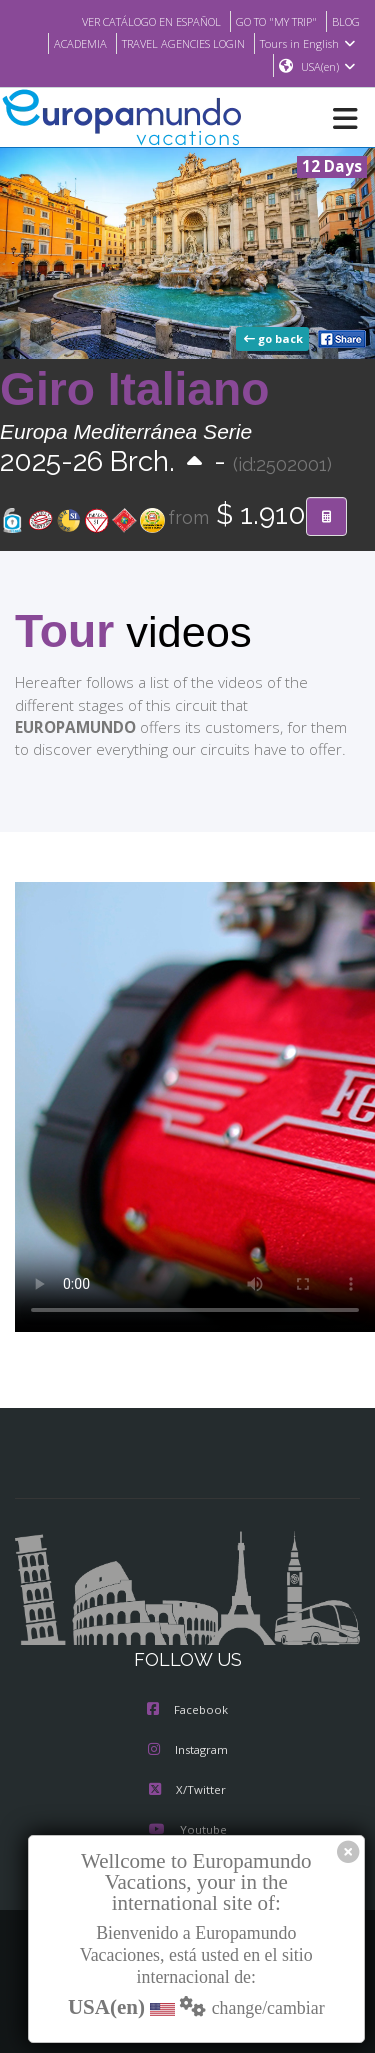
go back (275, 340)
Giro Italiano (134, 390)
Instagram (188, 1752)
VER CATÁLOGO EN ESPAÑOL (130, 21)
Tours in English (310, 43)
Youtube (187, 1832)
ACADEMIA (64, 43)
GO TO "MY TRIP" (269, 21)
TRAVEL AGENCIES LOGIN (177, 43)
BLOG (344, 21)
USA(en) (328, 67)
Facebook (187, 1712)
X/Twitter (187, 1792)
